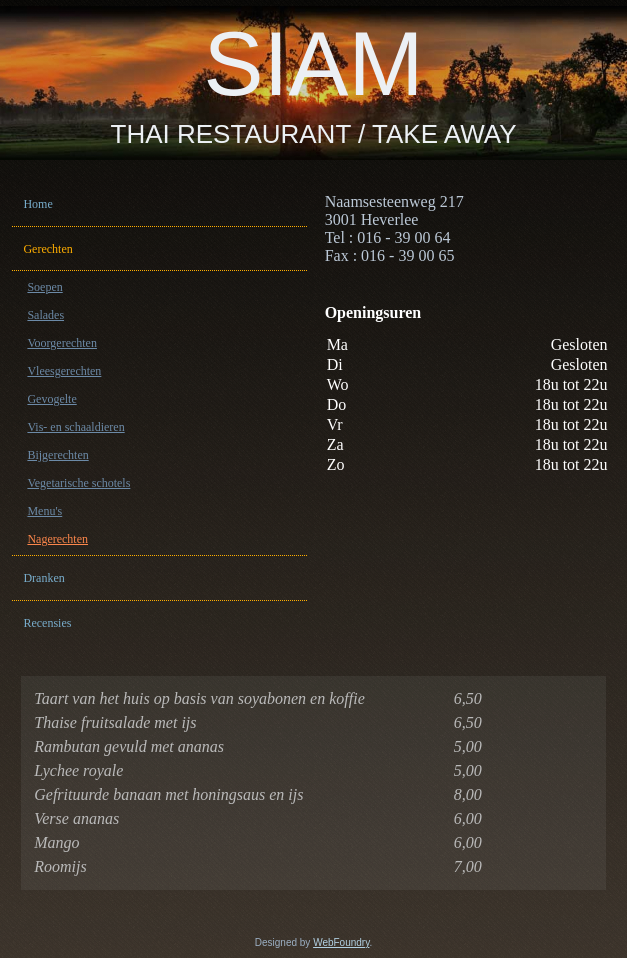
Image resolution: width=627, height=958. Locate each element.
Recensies (47, 623)
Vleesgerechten (64, 371)
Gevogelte (51, 399)
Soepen (44, 287)
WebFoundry (341, 942)
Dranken (43, 578)
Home (37, 204)
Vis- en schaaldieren (75, 427)
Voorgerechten (62, 343)
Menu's (44, 511)
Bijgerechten (57, 455)
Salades (45, 315)
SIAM (313, 64)
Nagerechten (57, 539)
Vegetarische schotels (78, 483)
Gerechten (47, 249)
